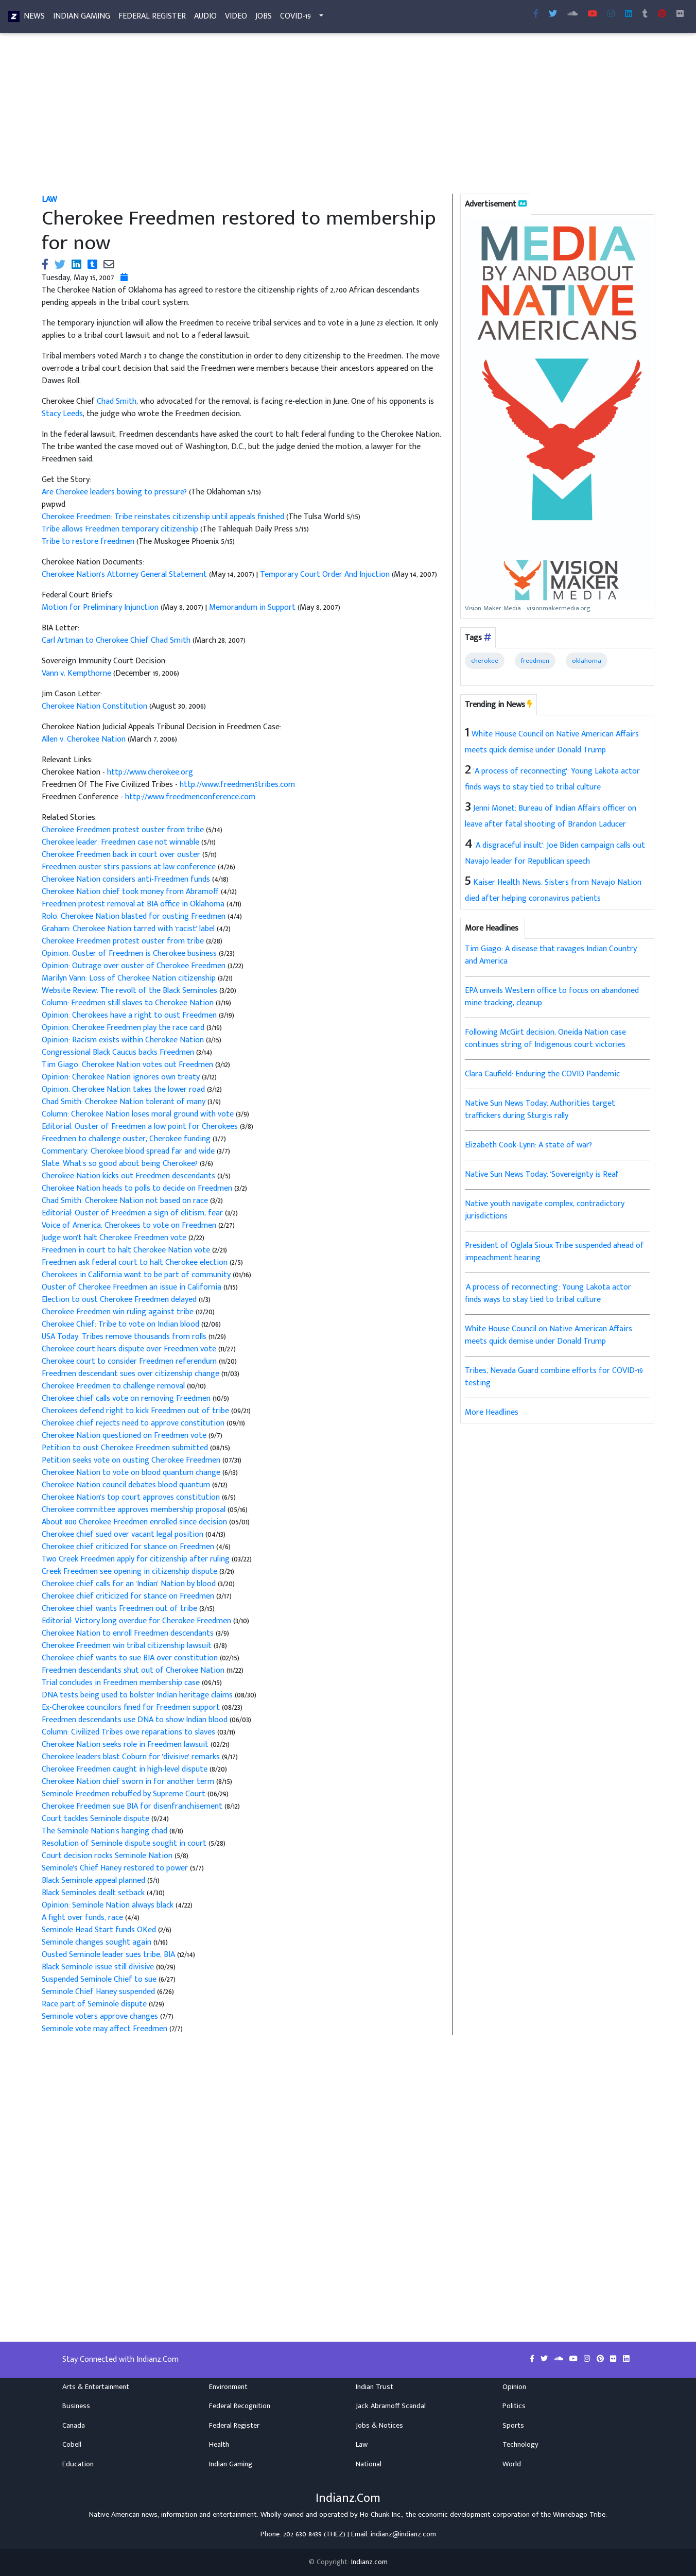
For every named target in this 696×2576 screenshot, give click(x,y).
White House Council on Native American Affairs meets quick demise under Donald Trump (548, 1335)
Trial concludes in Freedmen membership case (121, 1683)
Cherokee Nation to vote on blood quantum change (131, 1473)
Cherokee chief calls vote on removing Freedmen (127, 1398)
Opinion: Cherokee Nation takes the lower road (124, 1089)
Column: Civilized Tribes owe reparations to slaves (128, 1732)
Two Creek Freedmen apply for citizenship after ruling (136, 1559)
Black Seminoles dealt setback (94, 1893)
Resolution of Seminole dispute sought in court (124, 1843)
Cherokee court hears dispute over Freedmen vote (130, 1349)
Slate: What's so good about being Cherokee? (121, 1164)
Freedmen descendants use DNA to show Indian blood (135, 1720)
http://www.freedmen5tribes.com (237, 785)
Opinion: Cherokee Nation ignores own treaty (122, 1077)
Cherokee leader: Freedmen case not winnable (121, 842)
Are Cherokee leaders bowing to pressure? (115, 492)
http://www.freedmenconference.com (190, 797)
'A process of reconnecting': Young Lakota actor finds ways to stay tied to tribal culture (548, 1293)
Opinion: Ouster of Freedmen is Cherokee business (130, 953)
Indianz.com (369, 2562)
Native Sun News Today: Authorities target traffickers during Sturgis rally (540, 1109)
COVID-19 (295, 18)
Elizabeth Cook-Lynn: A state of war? (528, 1145)
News (34, 18)
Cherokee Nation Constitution (94, 706)
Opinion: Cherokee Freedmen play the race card (124, 1028)
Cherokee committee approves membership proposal (133, 1510)
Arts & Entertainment (95, 2387)
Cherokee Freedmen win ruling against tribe (119, 1312)
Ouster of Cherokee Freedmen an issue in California (132, 1287)
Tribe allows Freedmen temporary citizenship (120, 529)
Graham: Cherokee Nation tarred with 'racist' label (129, 929)
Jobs (263, 18)
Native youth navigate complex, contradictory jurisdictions (544, 1210)
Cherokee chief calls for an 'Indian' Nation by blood (130, 1584)
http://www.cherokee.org (150, 772)
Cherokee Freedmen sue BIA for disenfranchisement (133, 1806)
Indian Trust (374, 2387)
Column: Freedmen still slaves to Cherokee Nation (129, 1003)
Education (78, 2464)
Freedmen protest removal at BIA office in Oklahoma (134, 904)
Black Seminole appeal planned (93, 1880)
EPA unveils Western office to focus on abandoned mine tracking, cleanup (552, 997)
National (368, 2464)
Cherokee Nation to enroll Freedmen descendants (129, 1633)
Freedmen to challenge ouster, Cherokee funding (127, 1139)
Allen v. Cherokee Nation (84, 739)
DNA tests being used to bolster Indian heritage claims (137, 1695)
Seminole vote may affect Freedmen (105, 2029)
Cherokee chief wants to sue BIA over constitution (130, 1658)
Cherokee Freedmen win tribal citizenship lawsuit (128, 1646)
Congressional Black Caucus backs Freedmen (119, 1052)
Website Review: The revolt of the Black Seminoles (130, 991)
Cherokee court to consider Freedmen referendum (130, 1361)
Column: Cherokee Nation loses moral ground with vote (139, 1114)
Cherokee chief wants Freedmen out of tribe (120, 1609)
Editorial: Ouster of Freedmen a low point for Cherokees (141, 1127)
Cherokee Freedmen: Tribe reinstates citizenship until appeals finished (163, 517)
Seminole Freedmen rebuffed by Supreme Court (123, 1794)
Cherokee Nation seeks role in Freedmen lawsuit (125, 1744)
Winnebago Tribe (579, 2515)
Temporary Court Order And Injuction (325, 574)
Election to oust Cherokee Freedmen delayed (120, 1300)
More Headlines (491, 1412)
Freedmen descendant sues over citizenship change (130, 1374)
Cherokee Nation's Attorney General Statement (125, 574)
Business (76, 2406)
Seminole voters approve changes (101, 2016)
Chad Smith (116, 401)
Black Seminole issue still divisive (98, 1967)
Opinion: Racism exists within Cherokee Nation (124, 1040)
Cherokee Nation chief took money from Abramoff (131, 892)
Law (49, 200)
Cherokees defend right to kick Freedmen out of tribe (135, 1411)
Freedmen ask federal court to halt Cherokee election (135, 1262)
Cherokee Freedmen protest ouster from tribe (124, 830)
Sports (513, 2425)
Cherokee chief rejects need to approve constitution (133, 1423)
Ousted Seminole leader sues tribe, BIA (108, 1955)
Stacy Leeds (62, 414)
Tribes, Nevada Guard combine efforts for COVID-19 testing (554, 1377)
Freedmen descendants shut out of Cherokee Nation (133, 1670)
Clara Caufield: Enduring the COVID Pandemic (542, 1074)
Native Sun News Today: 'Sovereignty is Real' (541, 1174)
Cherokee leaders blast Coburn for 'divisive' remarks (131, 1757)
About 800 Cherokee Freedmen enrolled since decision (134, 1522)
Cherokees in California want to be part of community (136, 1275)
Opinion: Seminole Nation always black (107, 1905)
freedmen (535, 660)
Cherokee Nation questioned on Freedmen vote (125, 1435)
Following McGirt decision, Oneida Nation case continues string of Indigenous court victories (545, 1038)
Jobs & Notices (379, 2425)
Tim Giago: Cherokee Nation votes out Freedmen (128, 1065)
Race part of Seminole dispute (94, 2004)
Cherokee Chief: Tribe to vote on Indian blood (120, 1324)
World (511, 2464)
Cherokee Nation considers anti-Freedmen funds (127, 879)
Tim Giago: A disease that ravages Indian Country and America (551, 955)
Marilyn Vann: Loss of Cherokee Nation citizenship (130, 978)
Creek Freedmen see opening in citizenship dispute (130, 1571)
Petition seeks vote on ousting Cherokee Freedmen (131, 1460)
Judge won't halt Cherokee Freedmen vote (115, 1238)
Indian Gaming (81, 18)
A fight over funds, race (82, 1918)
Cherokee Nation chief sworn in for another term (129, 1782)
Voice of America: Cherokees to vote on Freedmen (130, 1225)
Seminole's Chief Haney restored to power (116, 1868)
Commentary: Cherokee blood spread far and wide (129, 1151)
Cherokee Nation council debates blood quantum (127, 1485)
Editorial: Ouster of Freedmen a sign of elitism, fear (133, 1213)
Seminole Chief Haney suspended (99, 1992)
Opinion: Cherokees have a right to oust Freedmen (130, 1015)
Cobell (71, 2444)
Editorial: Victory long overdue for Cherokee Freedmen (137, 1621)
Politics (514, 2406)
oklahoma (586, 660)
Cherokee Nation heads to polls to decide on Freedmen (138, 1188)
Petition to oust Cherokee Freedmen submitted (125, 1448)
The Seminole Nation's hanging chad (104, 1831)
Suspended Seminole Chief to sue (100, 1979)
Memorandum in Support (252, 607)
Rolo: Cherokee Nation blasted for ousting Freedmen (135, 916)
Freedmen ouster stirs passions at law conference (130, 867)
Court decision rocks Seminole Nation (108, 1856)
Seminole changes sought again (96, 1942)
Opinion (514, 2387)
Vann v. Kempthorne (76, 673)
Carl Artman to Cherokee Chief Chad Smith (116, 640)
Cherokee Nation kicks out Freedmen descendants (129, 1176)
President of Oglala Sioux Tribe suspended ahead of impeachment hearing (554, 1252)
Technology (520, 2444)
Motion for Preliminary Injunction (100, 607)
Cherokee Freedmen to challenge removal (113, 1386)
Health (219, 2444)
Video (236, 18)
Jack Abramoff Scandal (391, 2406)
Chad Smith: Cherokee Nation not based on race (126, 1201)
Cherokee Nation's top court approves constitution (132, 1497)
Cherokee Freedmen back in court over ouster (122, 855)
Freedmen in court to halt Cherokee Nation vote (127, 1250)
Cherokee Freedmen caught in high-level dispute (124, 1769)
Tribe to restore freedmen (88, 541)
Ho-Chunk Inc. (381, 2515)
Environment (228, 2387)
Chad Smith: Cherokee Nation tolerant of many (124, 1102)
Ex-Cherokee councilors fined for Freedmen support (131, 1707)
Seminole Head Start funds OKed (99, 1930)
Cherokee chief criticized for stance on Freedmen (129, 1547)
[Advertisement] (348, 117)
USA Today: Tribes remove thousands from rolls (125, 1337)
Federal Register (152, 18)
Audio (205, 18)
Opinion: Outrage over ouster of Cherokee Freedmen (135, 966)
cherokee (484, 660)
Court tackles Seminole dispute (96, 1819)
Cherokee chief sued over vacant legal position (122, 1534)
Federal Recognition (239, 2406)
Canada (73, 2425)
